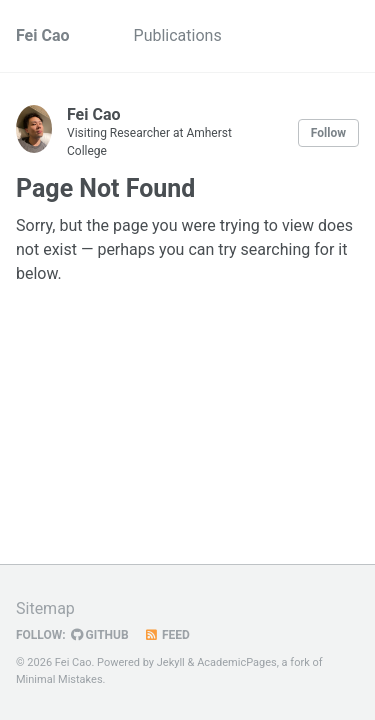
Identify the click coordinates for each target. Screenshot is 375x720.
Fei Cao (43, 35)
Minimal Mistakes (59, 679)
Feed (167, 635)
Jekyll (171, 662)
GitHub (100, 635)
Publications (178, 35)
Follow (328, 133)
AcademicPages (237, 662)
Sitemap (45, 608)
